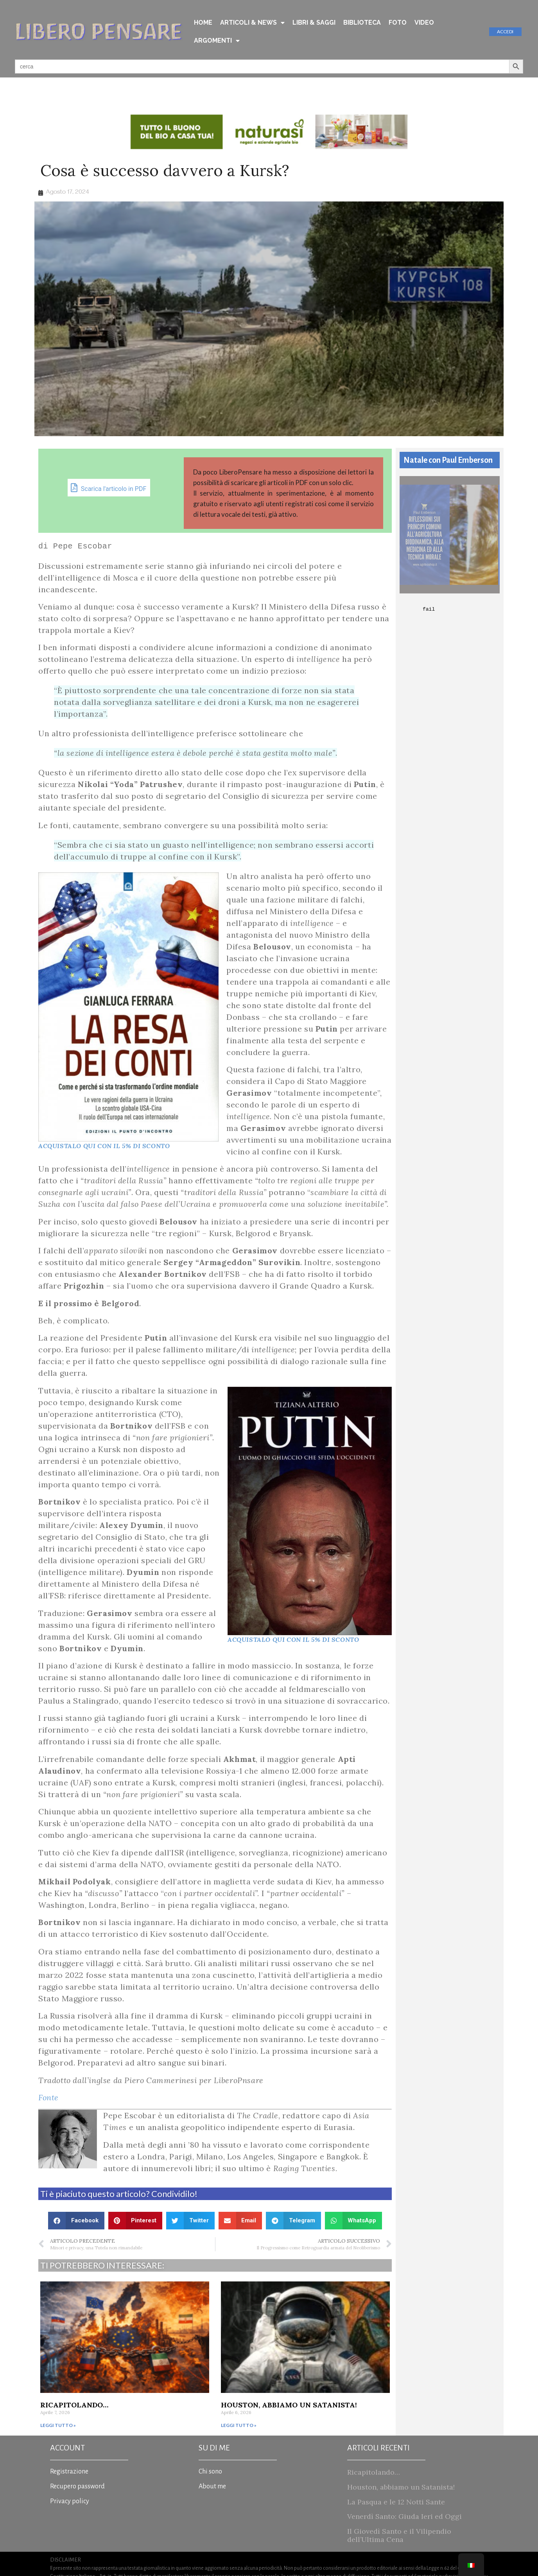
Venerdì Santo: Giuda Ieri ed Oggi (404, 2516)
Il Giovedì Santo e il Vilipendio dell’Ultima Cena (399, 2535)
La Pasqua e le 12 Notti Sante (396, 2501)
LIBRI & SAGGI (313, 22)
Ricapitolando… (74, 2404)
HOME (203, 22)
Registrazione (69, 2471)
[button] (76, 2220)
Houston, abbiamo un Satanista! (289, 2404)
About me (212, 2486)
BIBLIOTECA (362, 22)
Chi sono (210, 2471)
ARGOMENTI (217, 41)
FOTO (398, 22)
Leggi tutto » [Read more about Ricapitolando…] (58, 2425)
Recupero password (77, 2486)
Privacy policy (69, 2501)
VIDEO (424, 22)
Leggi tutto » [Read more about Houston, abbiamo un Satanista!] (238, 2425)
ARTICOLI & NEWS (252, 23)
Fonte (48, 2097)
